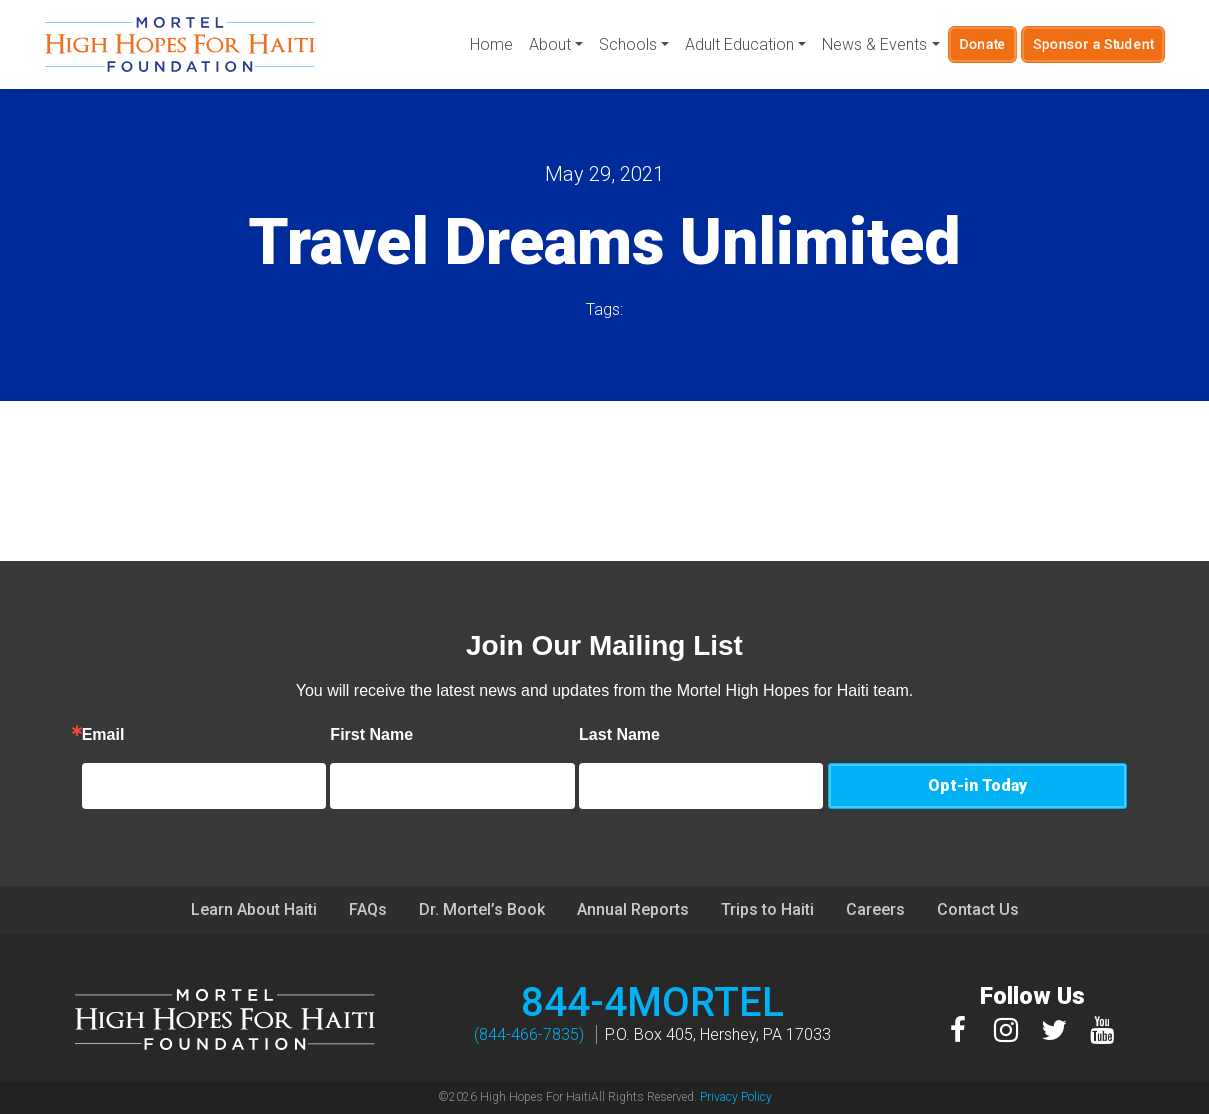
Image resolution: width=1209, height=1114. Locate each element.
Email (189, 735)
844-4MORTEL (652, 1002)
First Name (457, 735)
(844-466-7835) (529, 1034)
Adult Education (739, 44)
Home (491, 44)
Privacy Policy (736, 1097)
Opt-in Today (977, 785)
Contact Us (978, 909)
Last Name (705, 735)
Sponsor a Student (1092, 44)
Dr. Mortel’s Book (482, 909)
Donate (982, 44)
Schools (628, 44)
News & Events (874, 44)
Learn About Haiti (254, 909)
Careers (875, 909)
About (550, 44)
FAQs (368, 909)
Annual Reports (633, 909)
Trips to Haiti (767, 909)
